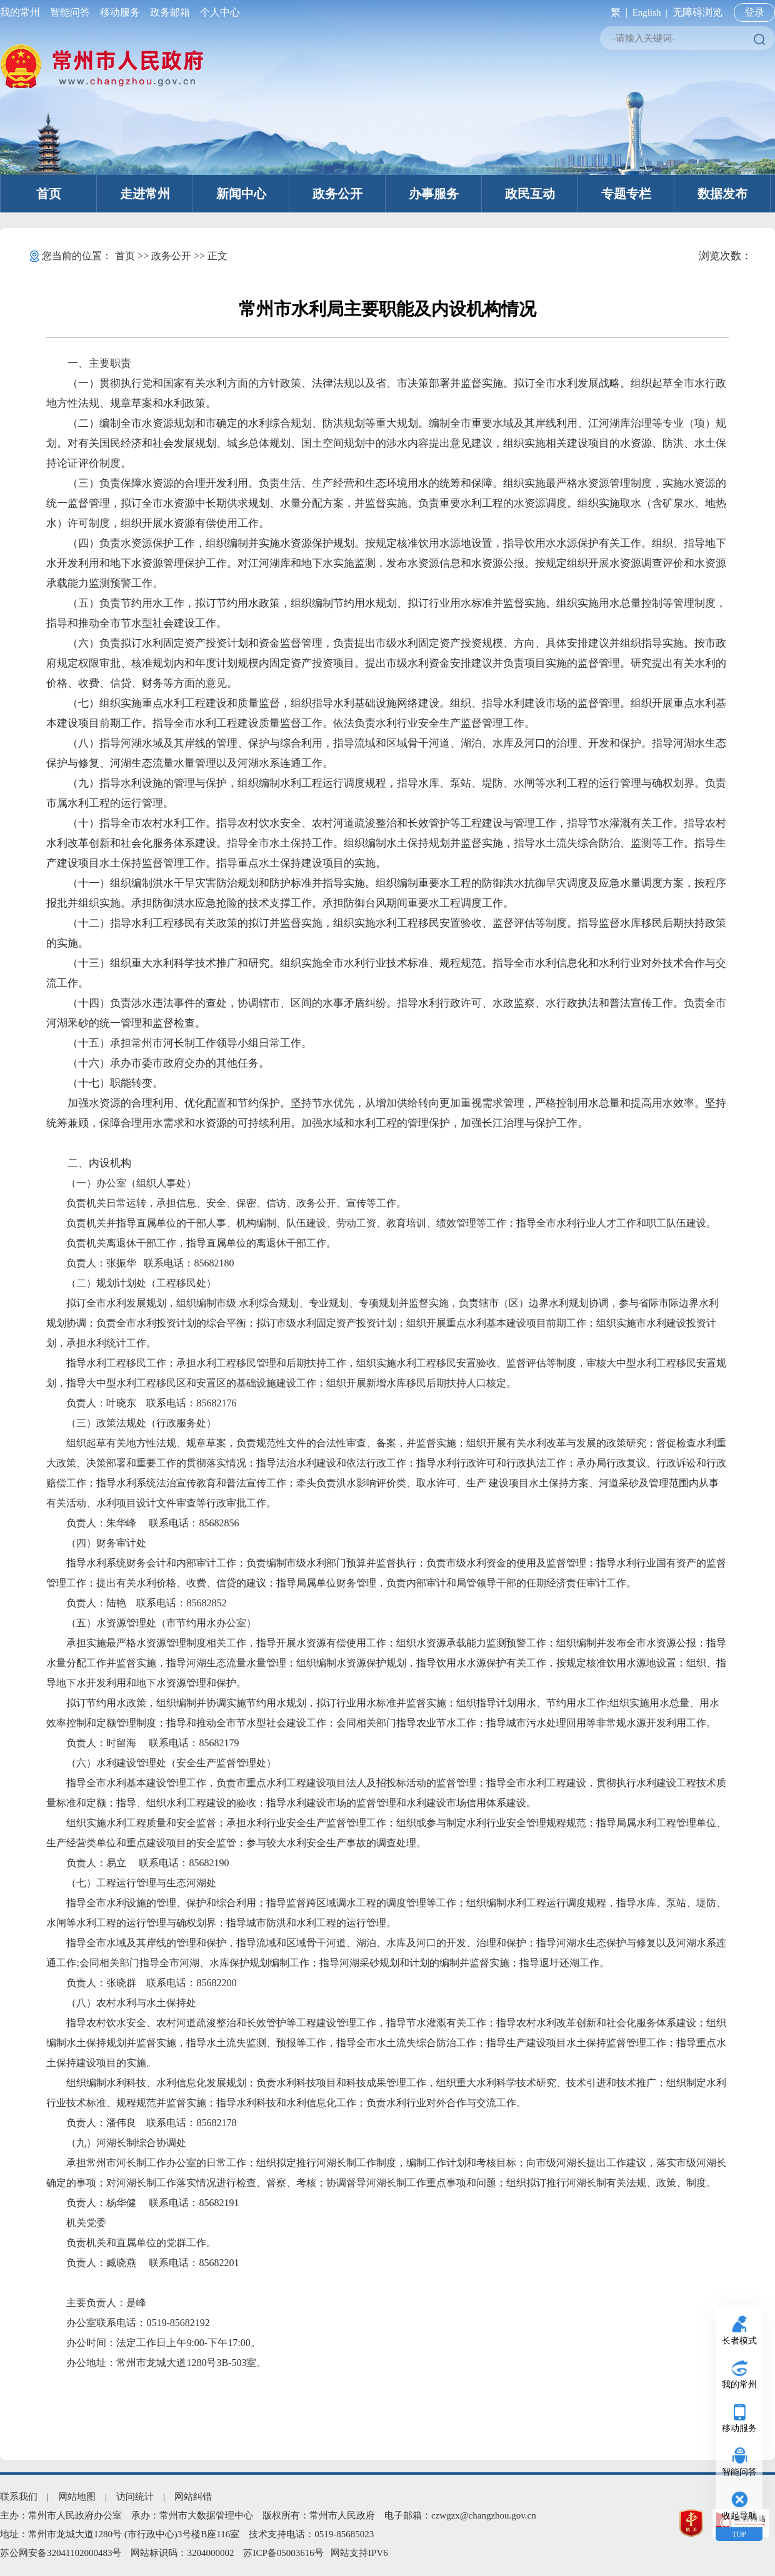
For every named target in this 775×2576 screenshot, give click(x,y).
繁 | (617, 12)
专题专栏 (626, 194)
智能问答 (70, 12)
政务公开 (337, 194)
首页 (48, 194)
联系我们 (19, 2497)
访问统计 (135, 2497)
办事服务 (434, 194)
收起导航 (739, 2515)
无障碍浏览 (698, 12)
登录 (754, 12)
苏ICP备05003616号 (283, 2553)
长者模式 (739, 2340)
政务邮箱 (170, 12)
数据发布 (723, 194)
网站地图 (77, 2497)
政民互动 (530, 194)
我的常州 (22, 12)
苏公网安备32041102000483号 (60, 2553)
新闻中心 (241, 194)
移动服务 (120, 12)
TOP (739, 2534)
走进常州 (145, 194)
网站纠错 (193, 2497)
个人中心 (217, 12)
